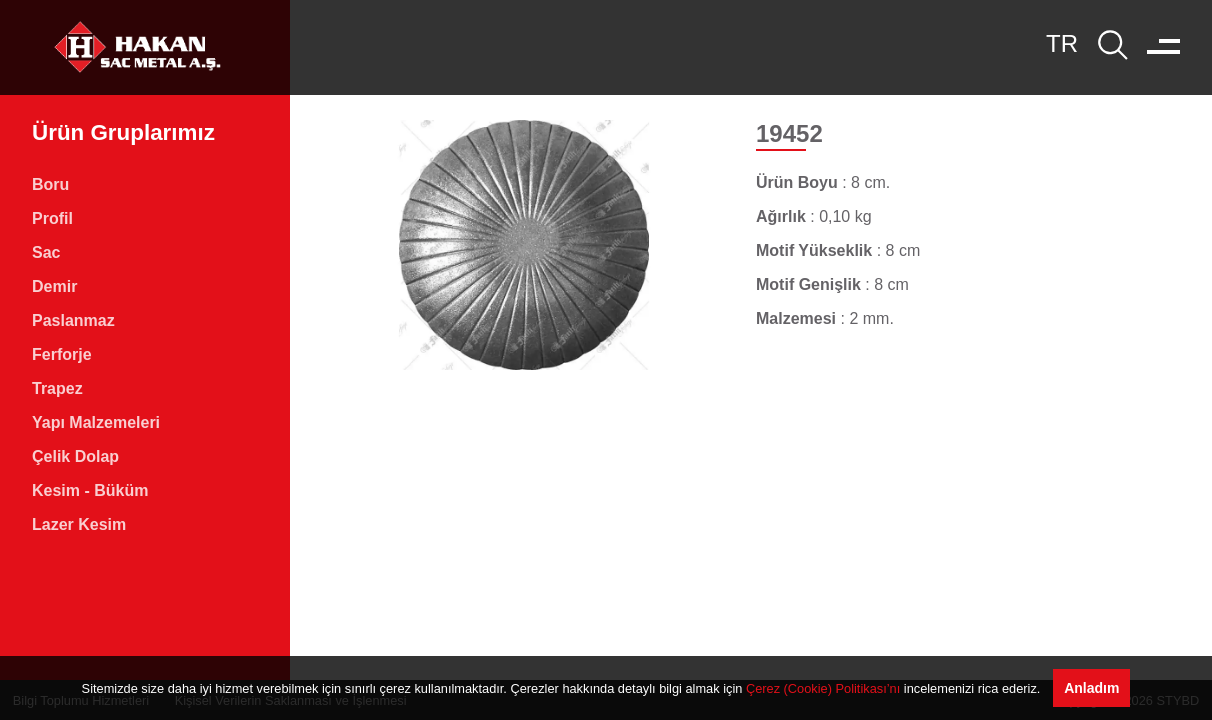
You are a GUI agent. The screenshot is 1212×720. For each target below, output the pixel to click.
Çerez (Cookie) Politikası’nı (823, 688)
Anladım (1091, 688)
